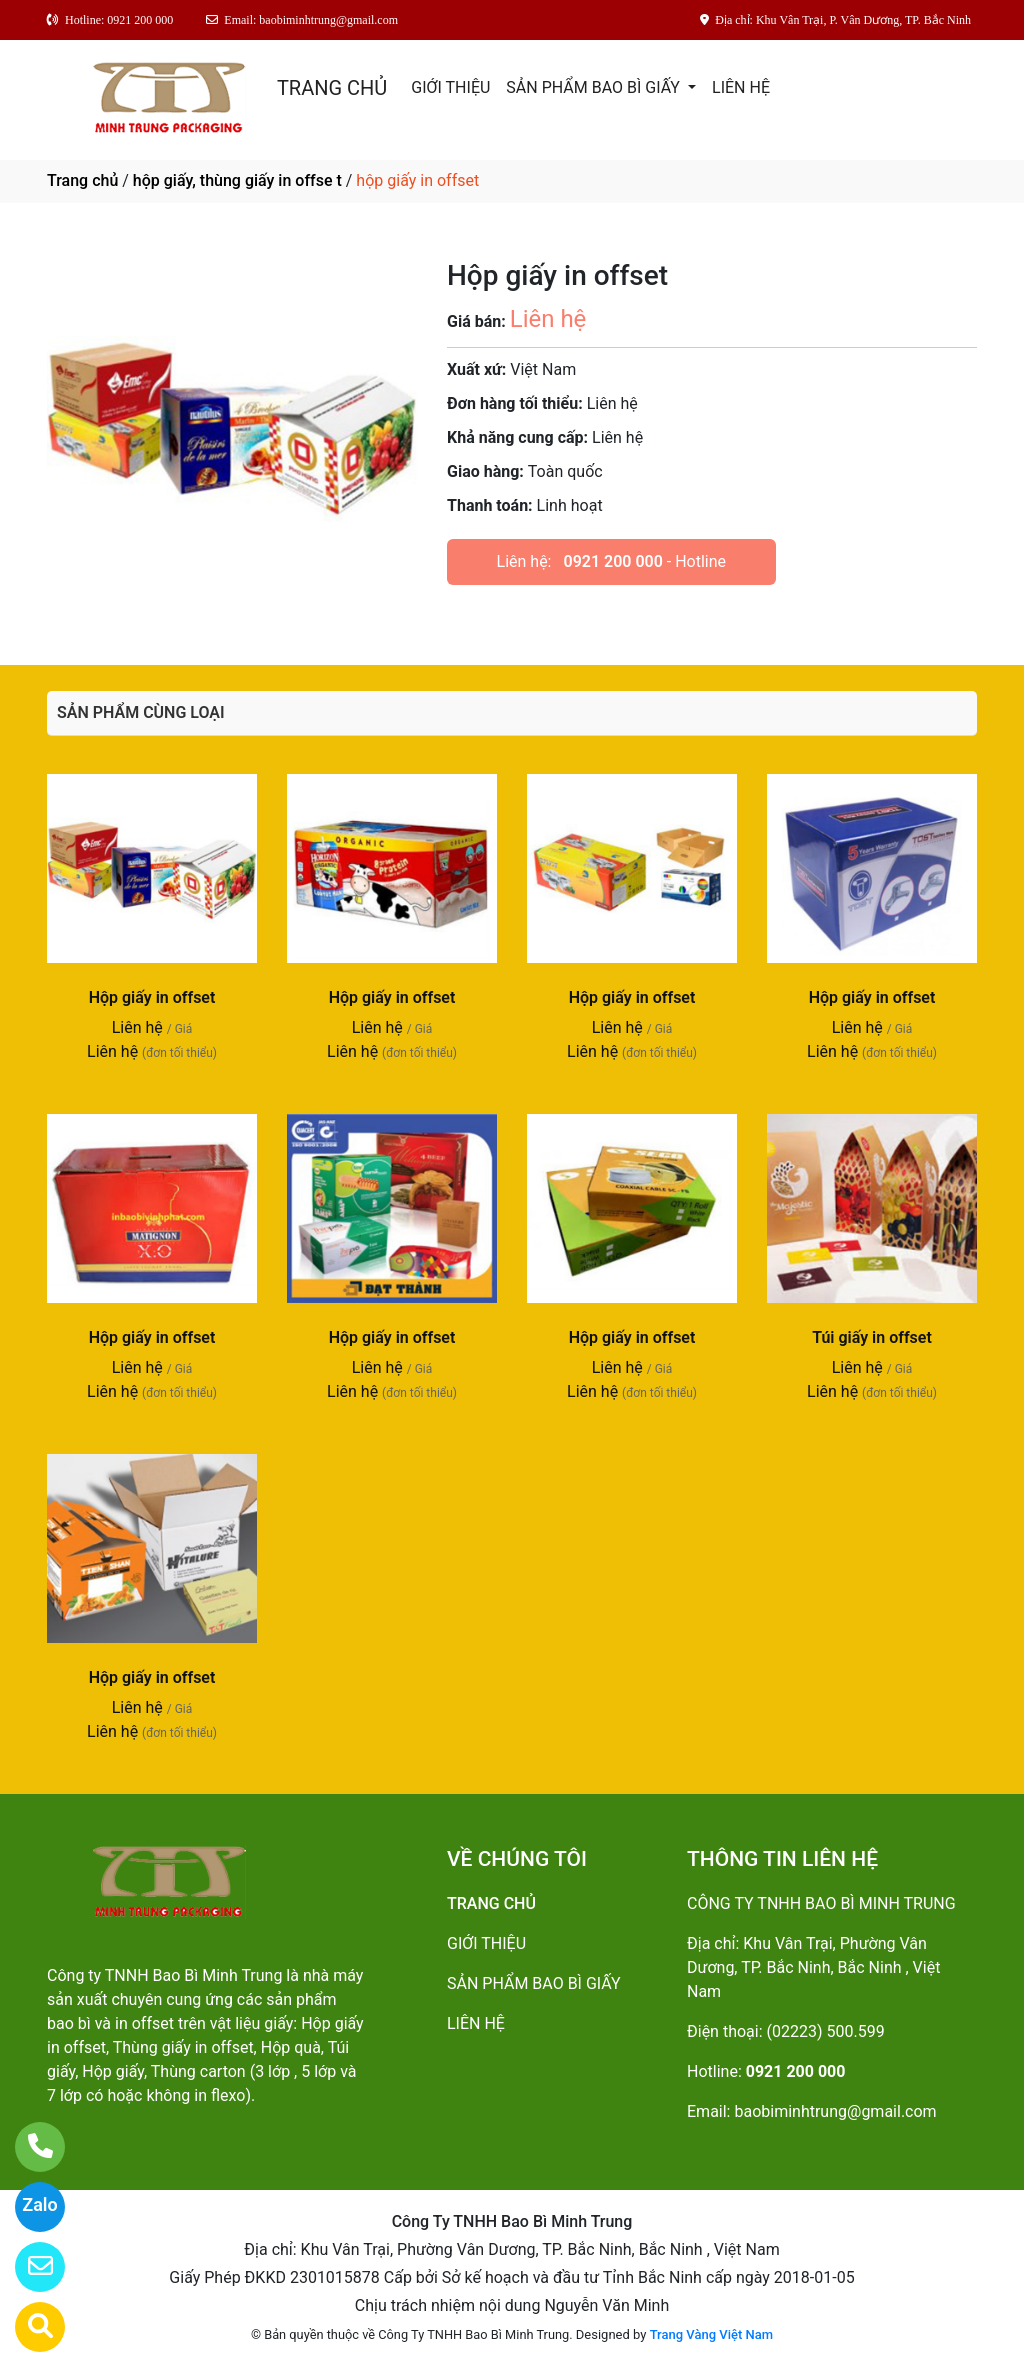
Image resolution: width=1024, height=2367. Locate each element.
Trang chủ (82, 180)
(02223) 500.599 (826, 2031)
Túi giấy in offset (872, 1337)
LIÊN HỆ (741, 87)
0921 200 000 (612, 561)
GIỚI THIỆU (450, 87)
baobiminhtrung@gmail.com (835, 2111)
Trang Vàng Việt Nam (711, 2334)
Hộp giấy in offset (152, 997)
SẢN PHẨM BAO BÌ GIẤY (595, 87)
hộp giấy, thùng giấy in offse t (237, 180)
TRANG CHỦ (332, 88)
